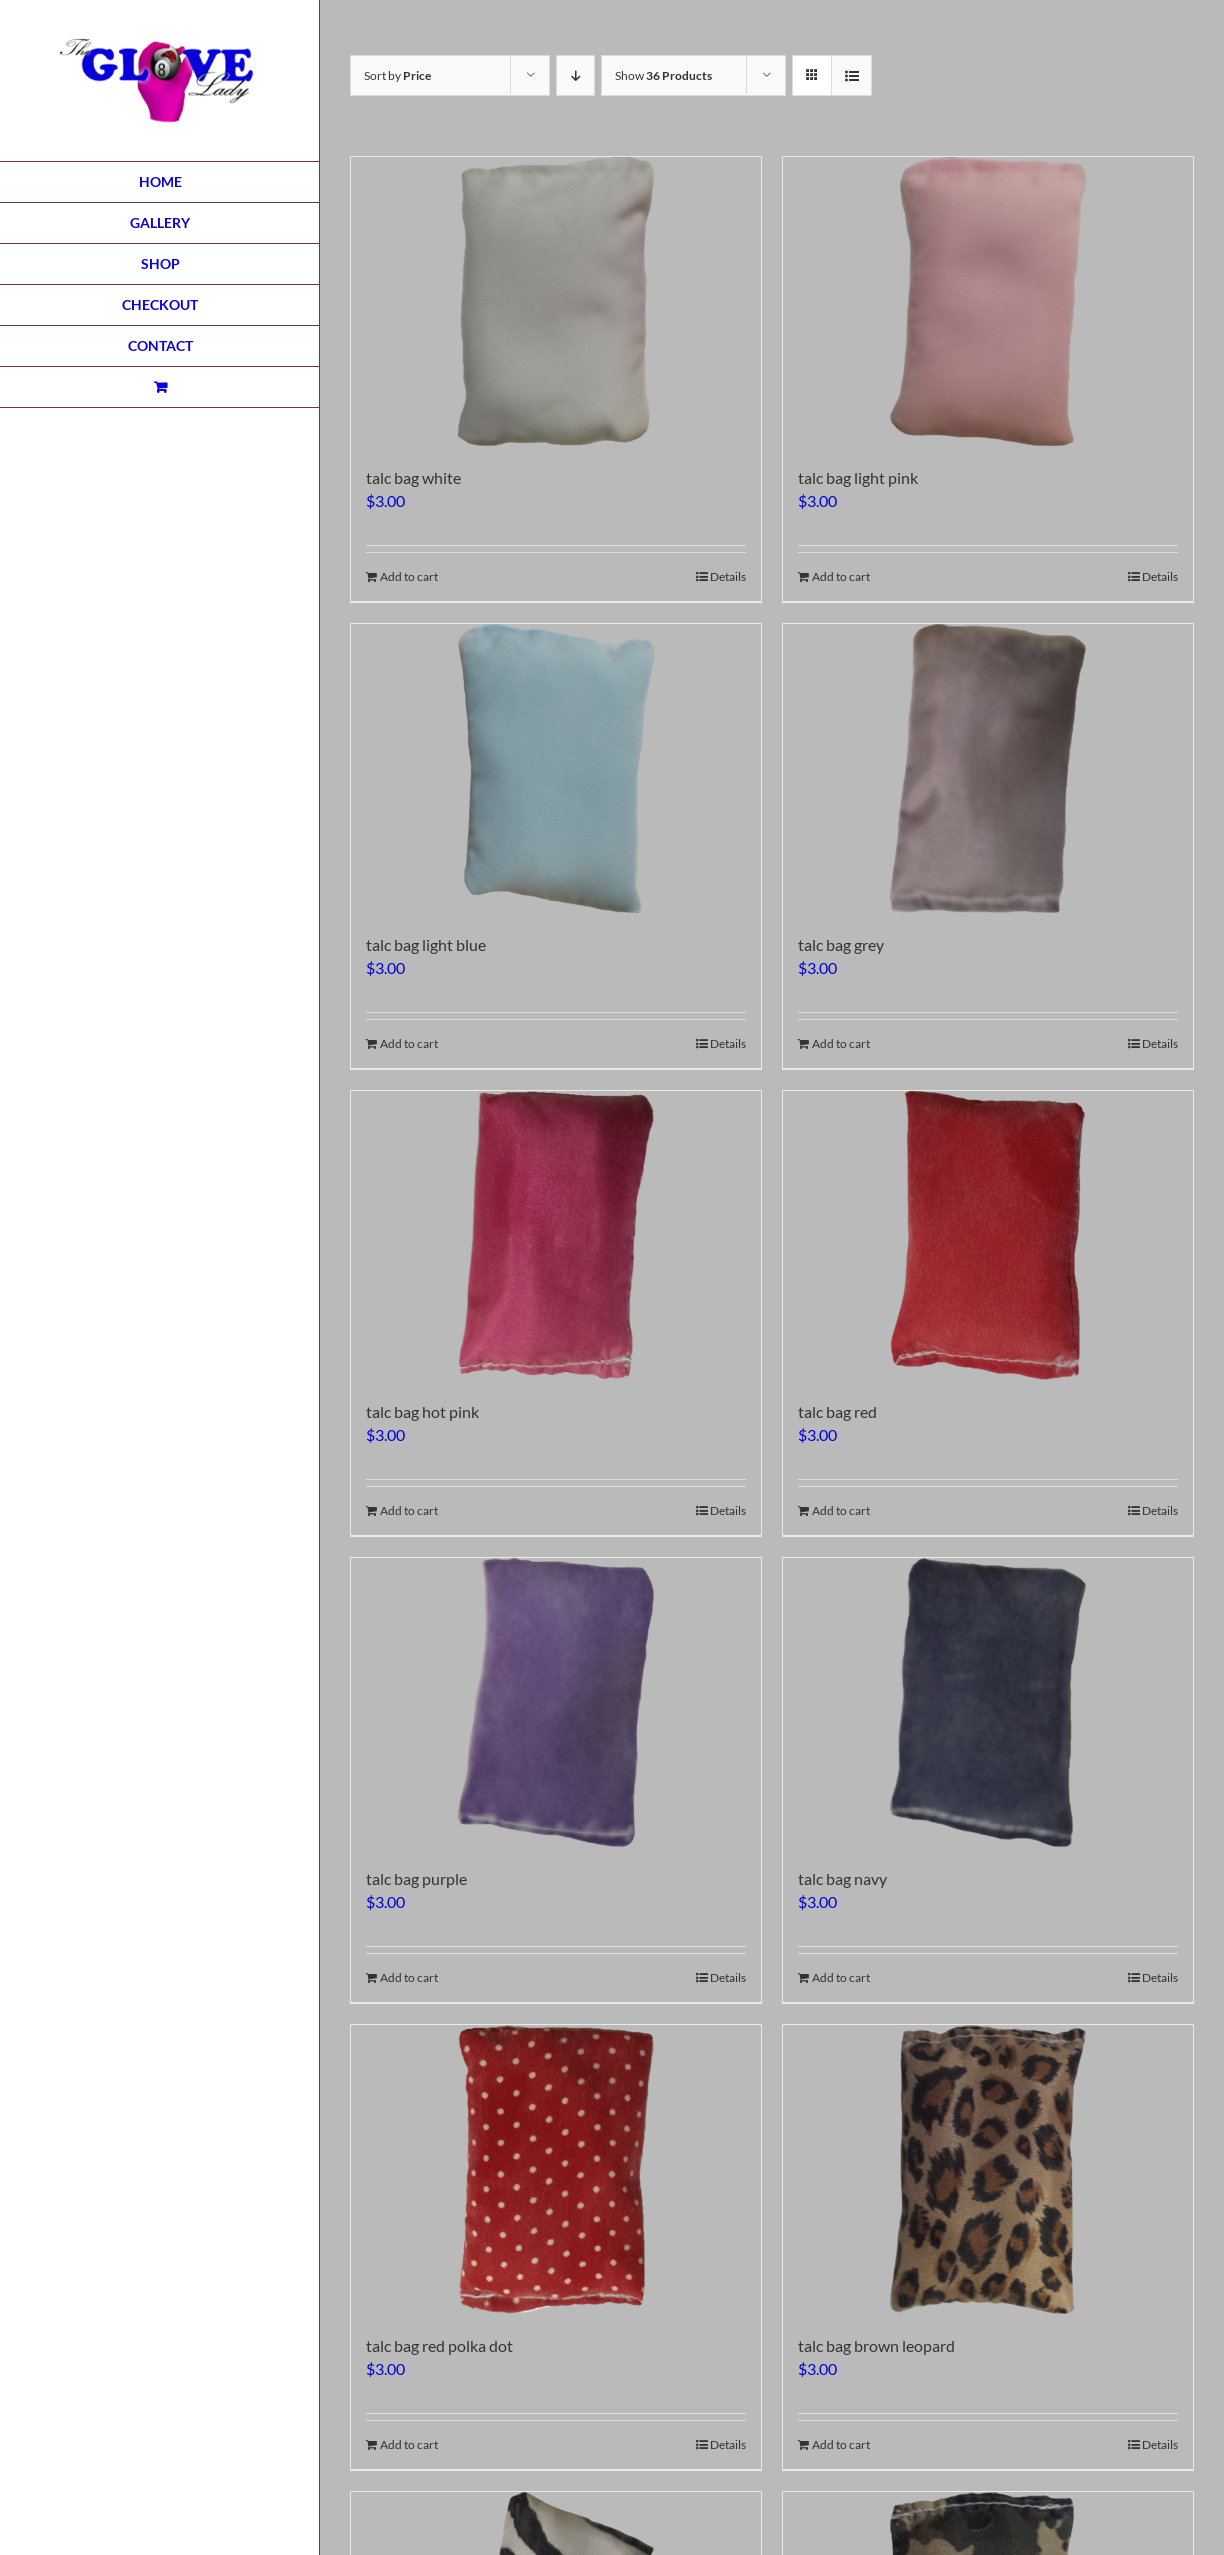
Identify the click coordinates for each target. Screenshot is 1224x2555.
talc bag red (837, 1411)
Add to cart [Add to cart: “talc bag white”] (409, 576)
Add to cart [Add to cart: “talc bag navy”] (841, 1977)
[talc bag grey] (988, 768)
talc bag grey (841, 944)
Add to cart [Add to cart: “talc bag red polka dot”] (409, 2444)
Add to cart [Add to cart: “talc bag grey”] (841, 1043)
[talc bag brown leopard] (988, 2169)
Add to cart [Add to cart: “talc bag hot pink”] (409, 1510)
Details (728, 576)
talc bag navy (842, 1878)
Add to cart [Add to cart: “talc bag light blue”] (409, 1043)
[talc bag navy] (988, 1702)
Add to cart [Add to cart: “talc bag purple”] (409, 1977)
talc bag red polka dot (439, 2345)
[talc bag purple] (556, 1702)
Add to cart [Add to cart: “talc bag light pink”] (841, 576)
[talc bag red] (988, 1235)
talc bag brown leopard (876, 2345)
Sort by (397, 75)
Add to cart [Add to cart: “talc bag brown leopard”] (841, 2444)
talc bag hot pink (422, 1411)
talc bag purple (416, 1878)
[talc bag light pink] (988, 301)
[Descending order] (575, 75)
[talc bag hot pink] (556, 1235)
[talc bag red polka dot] (556, 2169)
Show (663, 75)
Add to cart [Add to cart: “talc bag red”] (841, 1510)
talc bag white (413, 477)
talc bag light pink (858, 477)
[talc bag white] (556, 301)
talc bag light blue (426, 944)
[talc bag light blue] (556, 768)
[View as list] (851, 75)
